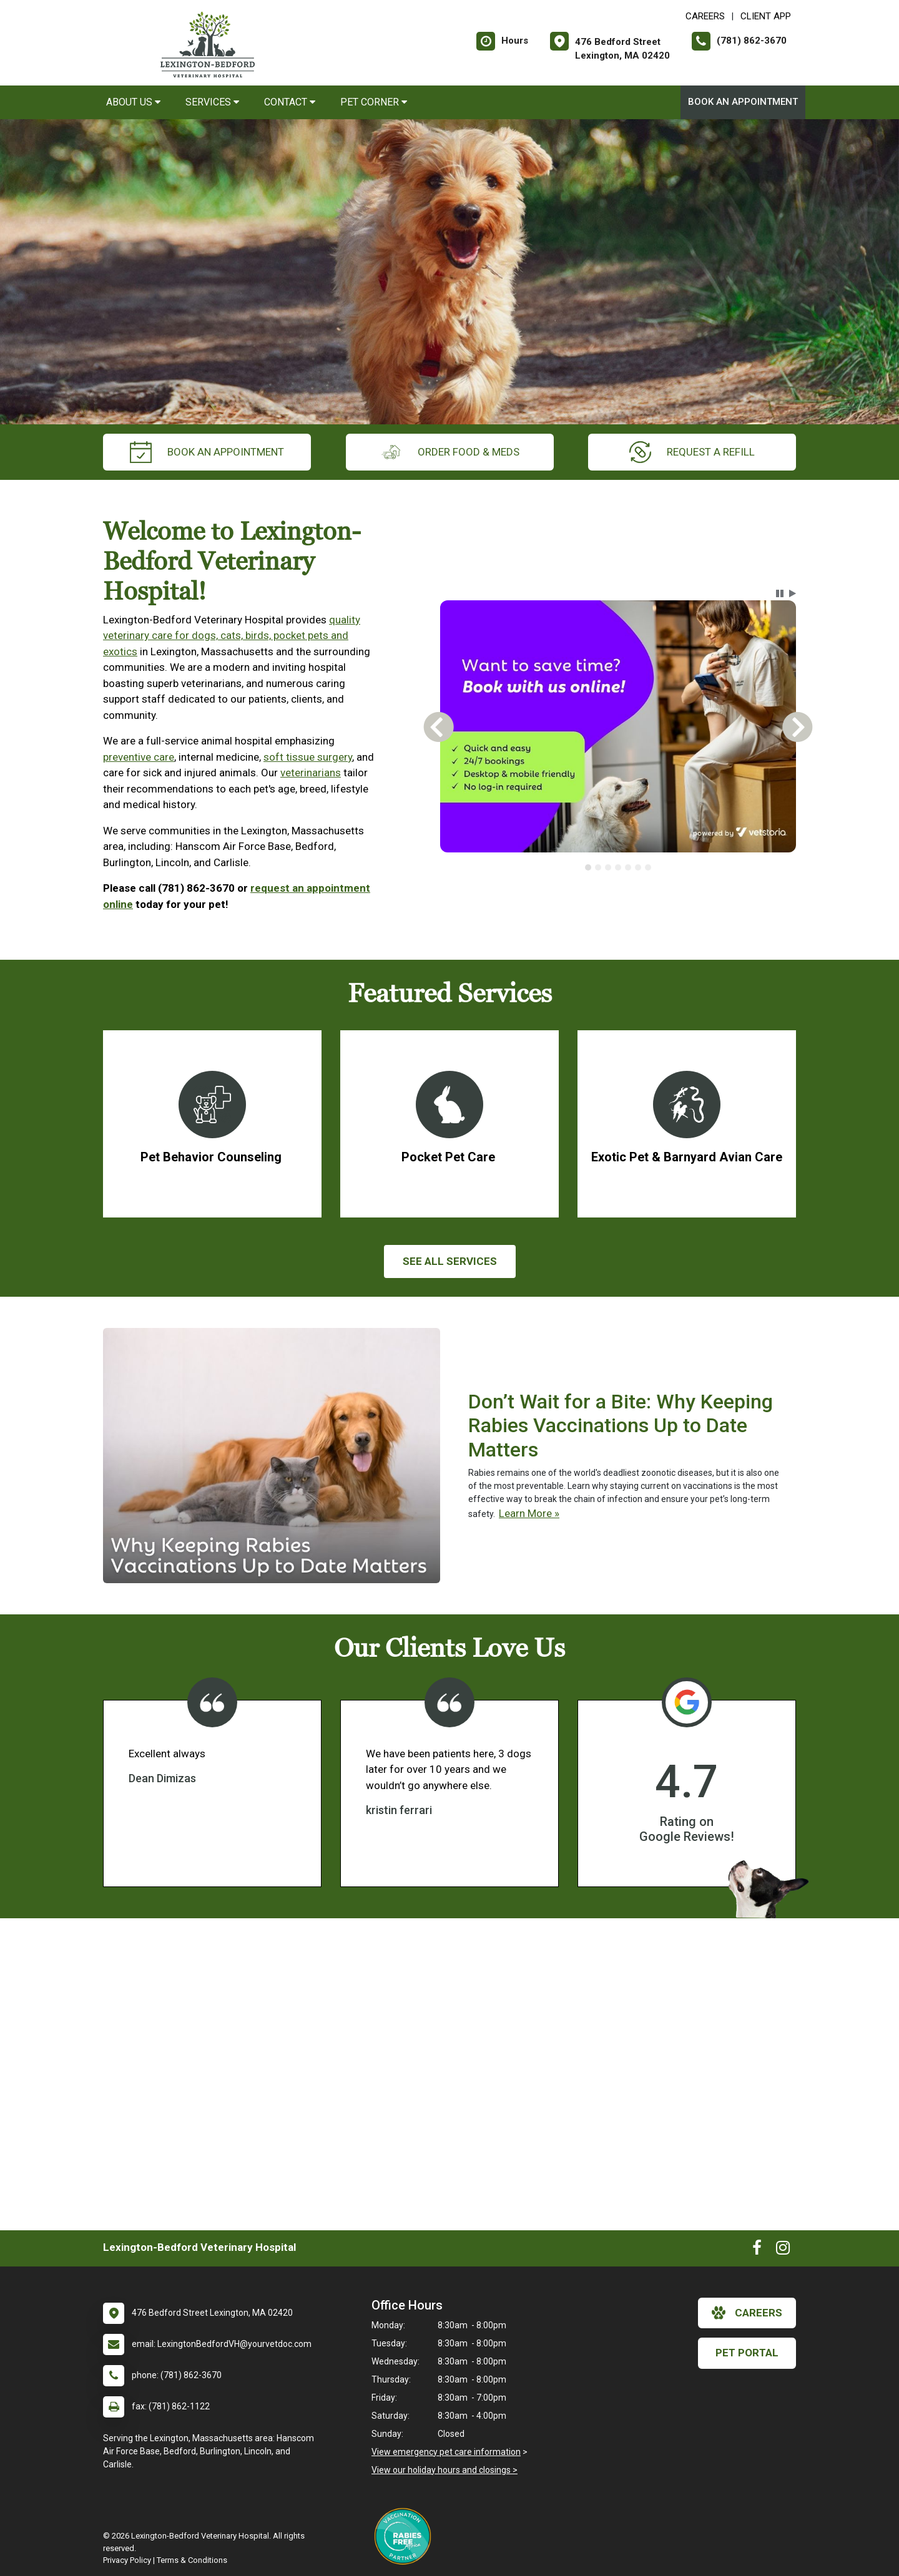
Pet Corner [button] (373, 102)
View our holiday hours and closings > (444, 2470)
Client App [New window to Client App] (765, 16)
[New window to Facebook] (757, 2250)
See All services (450, 1261)
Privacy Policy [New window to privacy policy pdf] (127, 2560)
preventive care (138, 757)
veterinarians (310, 772)
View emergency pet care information (446, 2452)
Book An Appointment (743, 101)
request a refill (692, 452)
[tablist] (618, 867)
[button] (780, 593)
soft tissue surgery (307, 757)
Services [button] (212, 102)
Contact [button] (289, 102)
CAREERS (705, 16)
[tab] (588, 867)
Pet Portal (747, 2352)
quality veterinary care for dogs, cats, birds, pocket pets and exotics (231, 635)
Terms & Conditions (192, 2560)
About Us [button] (133, 102)
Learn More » (529, 1513)
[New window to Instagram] (783, 2250)
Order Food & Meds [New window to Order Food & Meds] (449, 452)
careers (747, 2313)
